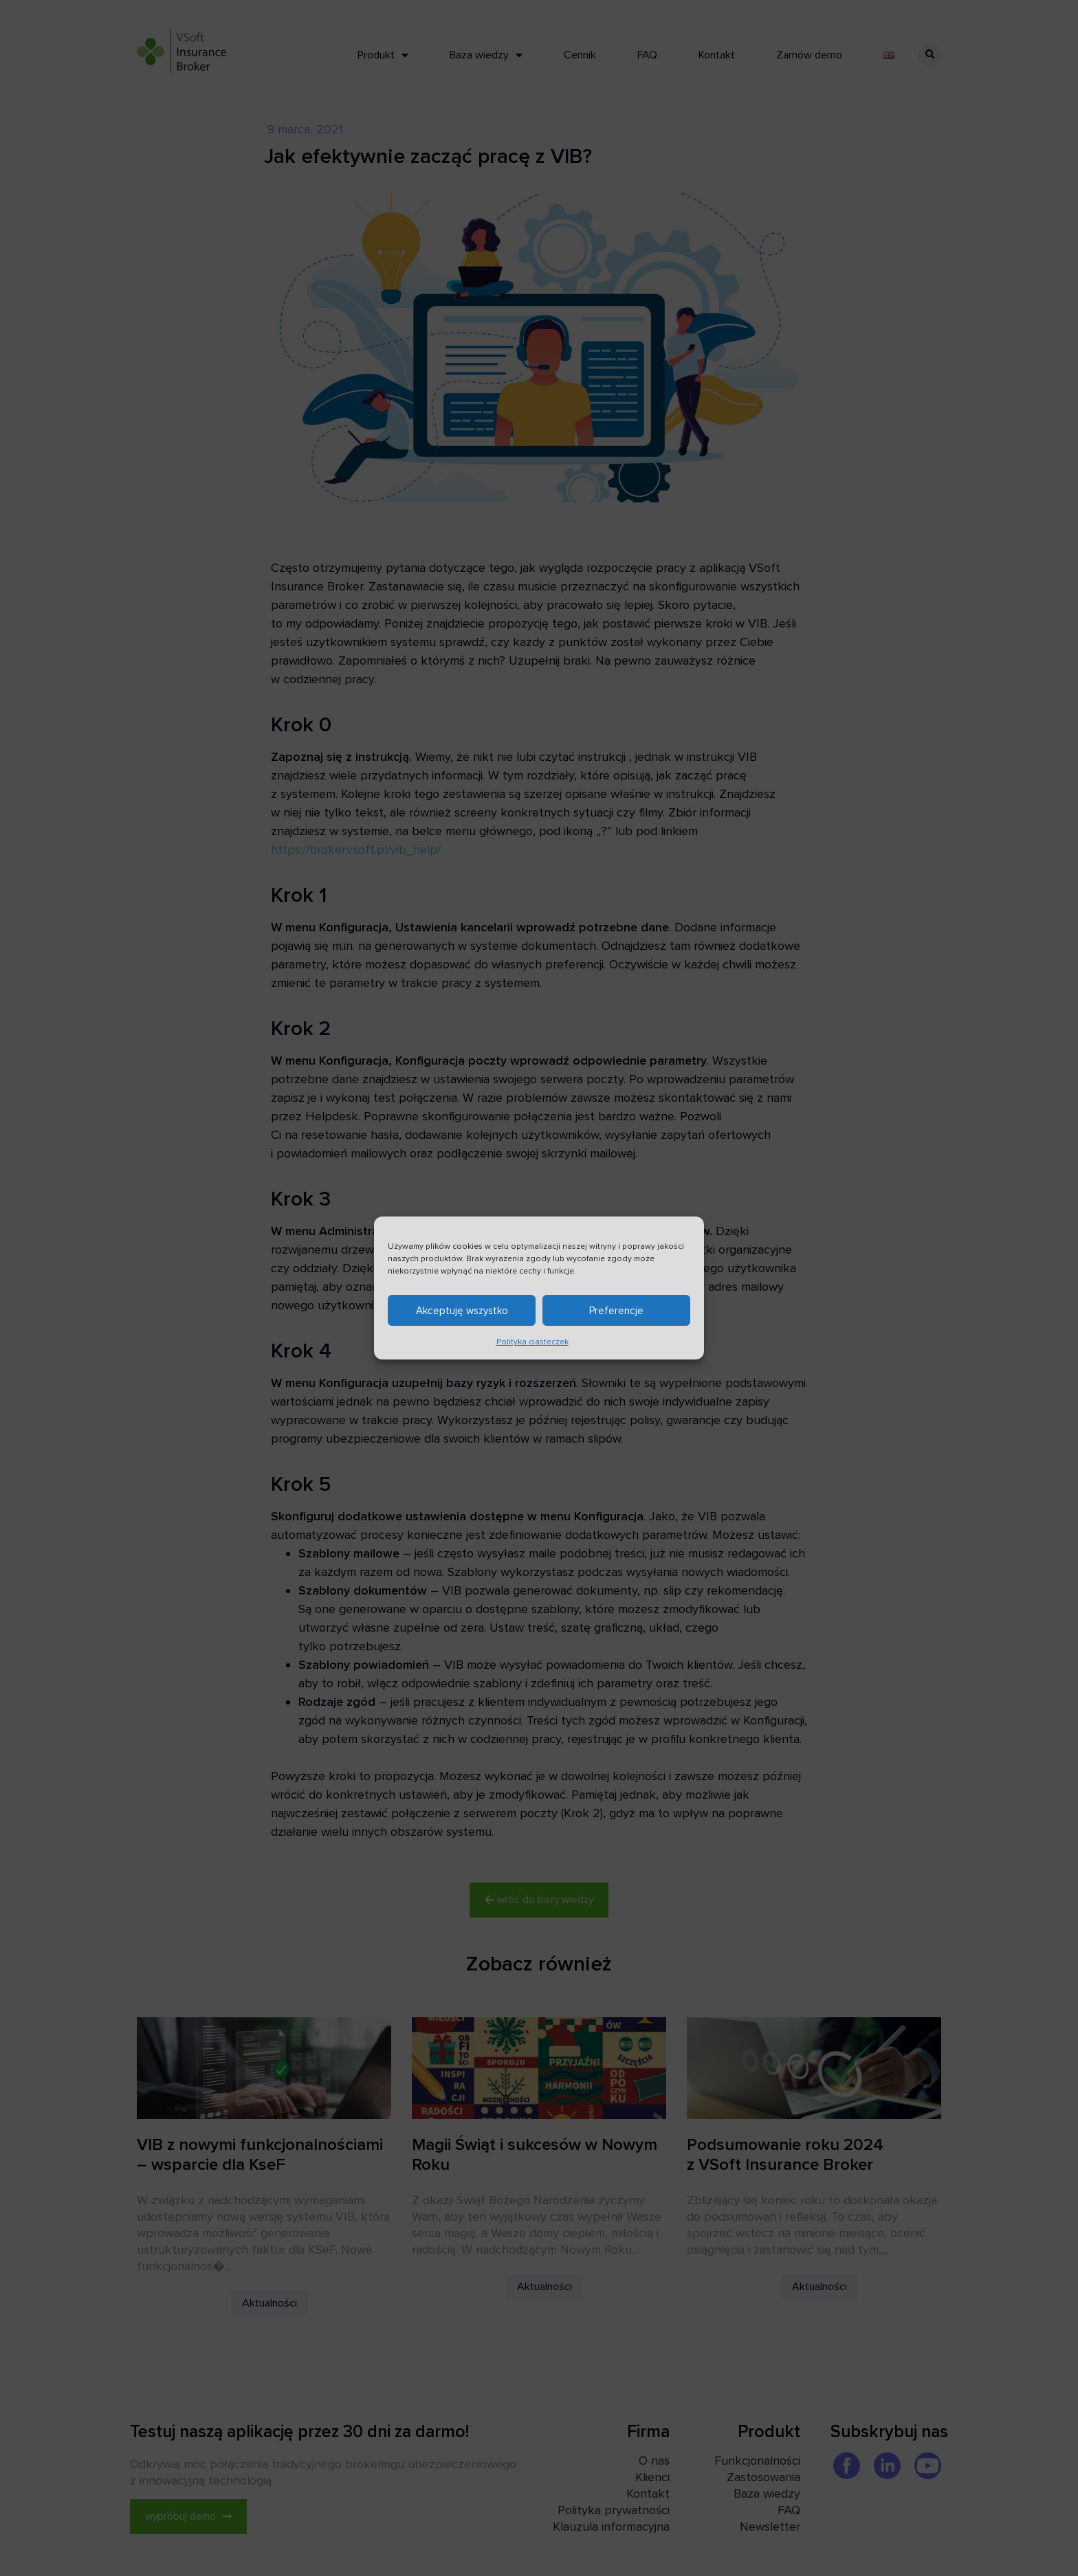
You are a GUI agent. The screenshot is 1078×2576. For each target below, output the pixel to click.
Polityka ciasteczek (532, 1347)
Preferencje (616, 1315)
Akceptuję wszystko (462, 1315)
